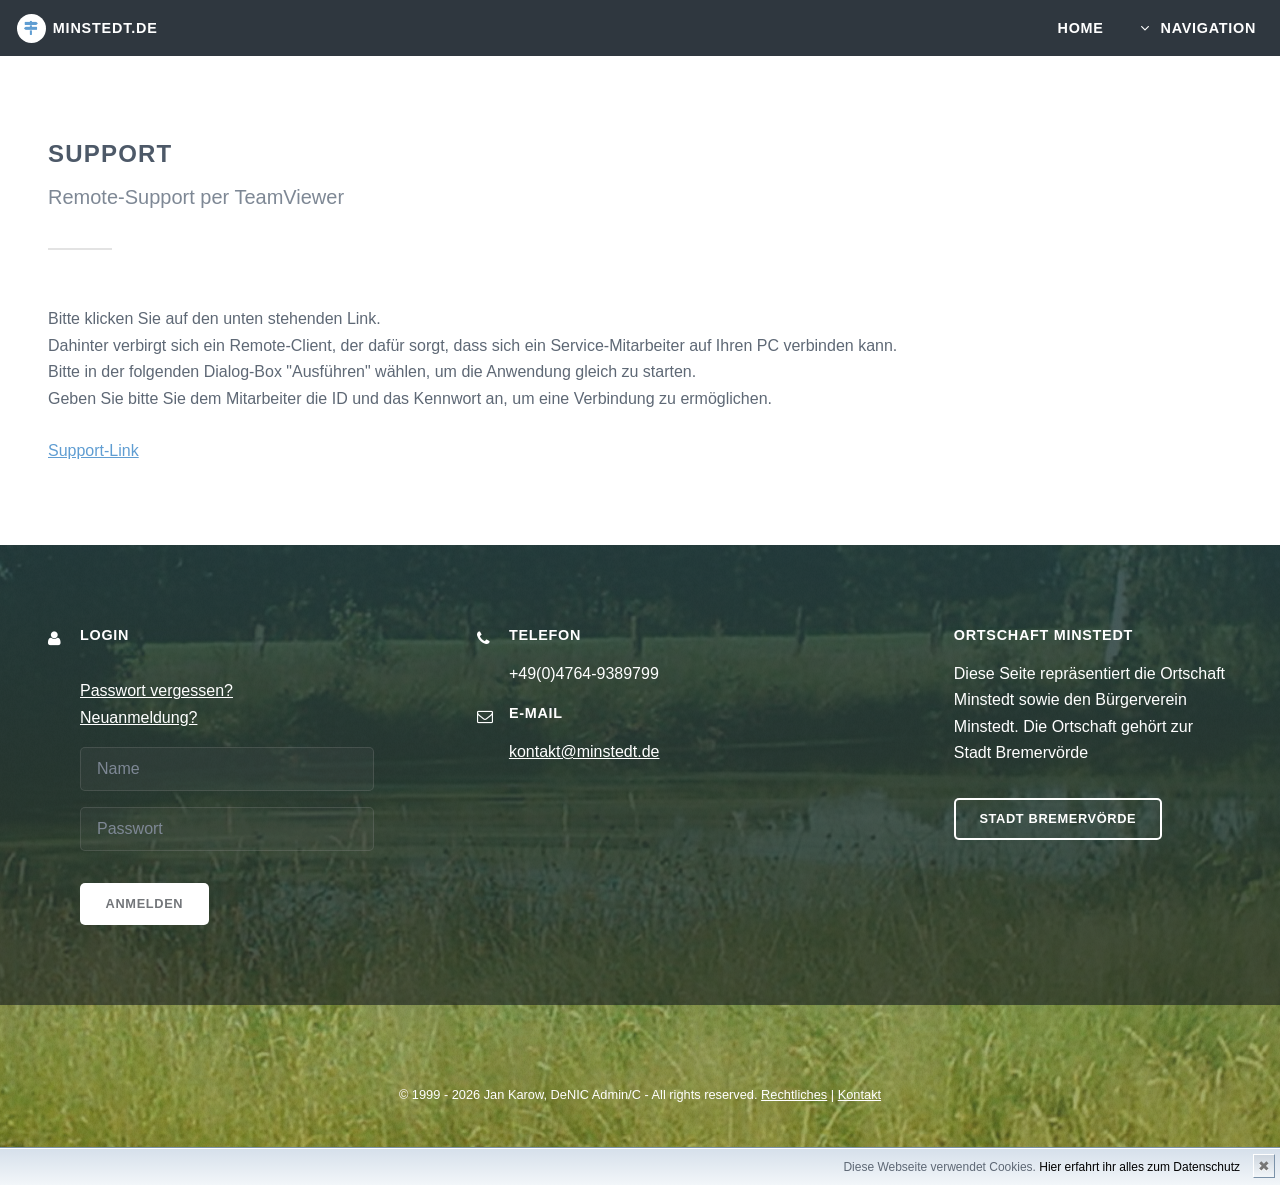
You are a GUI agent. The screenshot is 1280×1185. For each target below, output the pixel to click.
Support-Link (93, 450)
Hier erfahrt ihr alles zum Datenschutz (1139, 1167)
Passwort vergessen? (156, 690)
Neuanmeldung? (138, 717)
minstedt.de (105, 28)
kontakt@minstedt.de (584, 751)
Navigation (1208, 28)
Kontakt (859, 1094)
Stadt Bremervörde (1057, 818)
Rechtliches (794, 1094)
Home (1081, 28)
